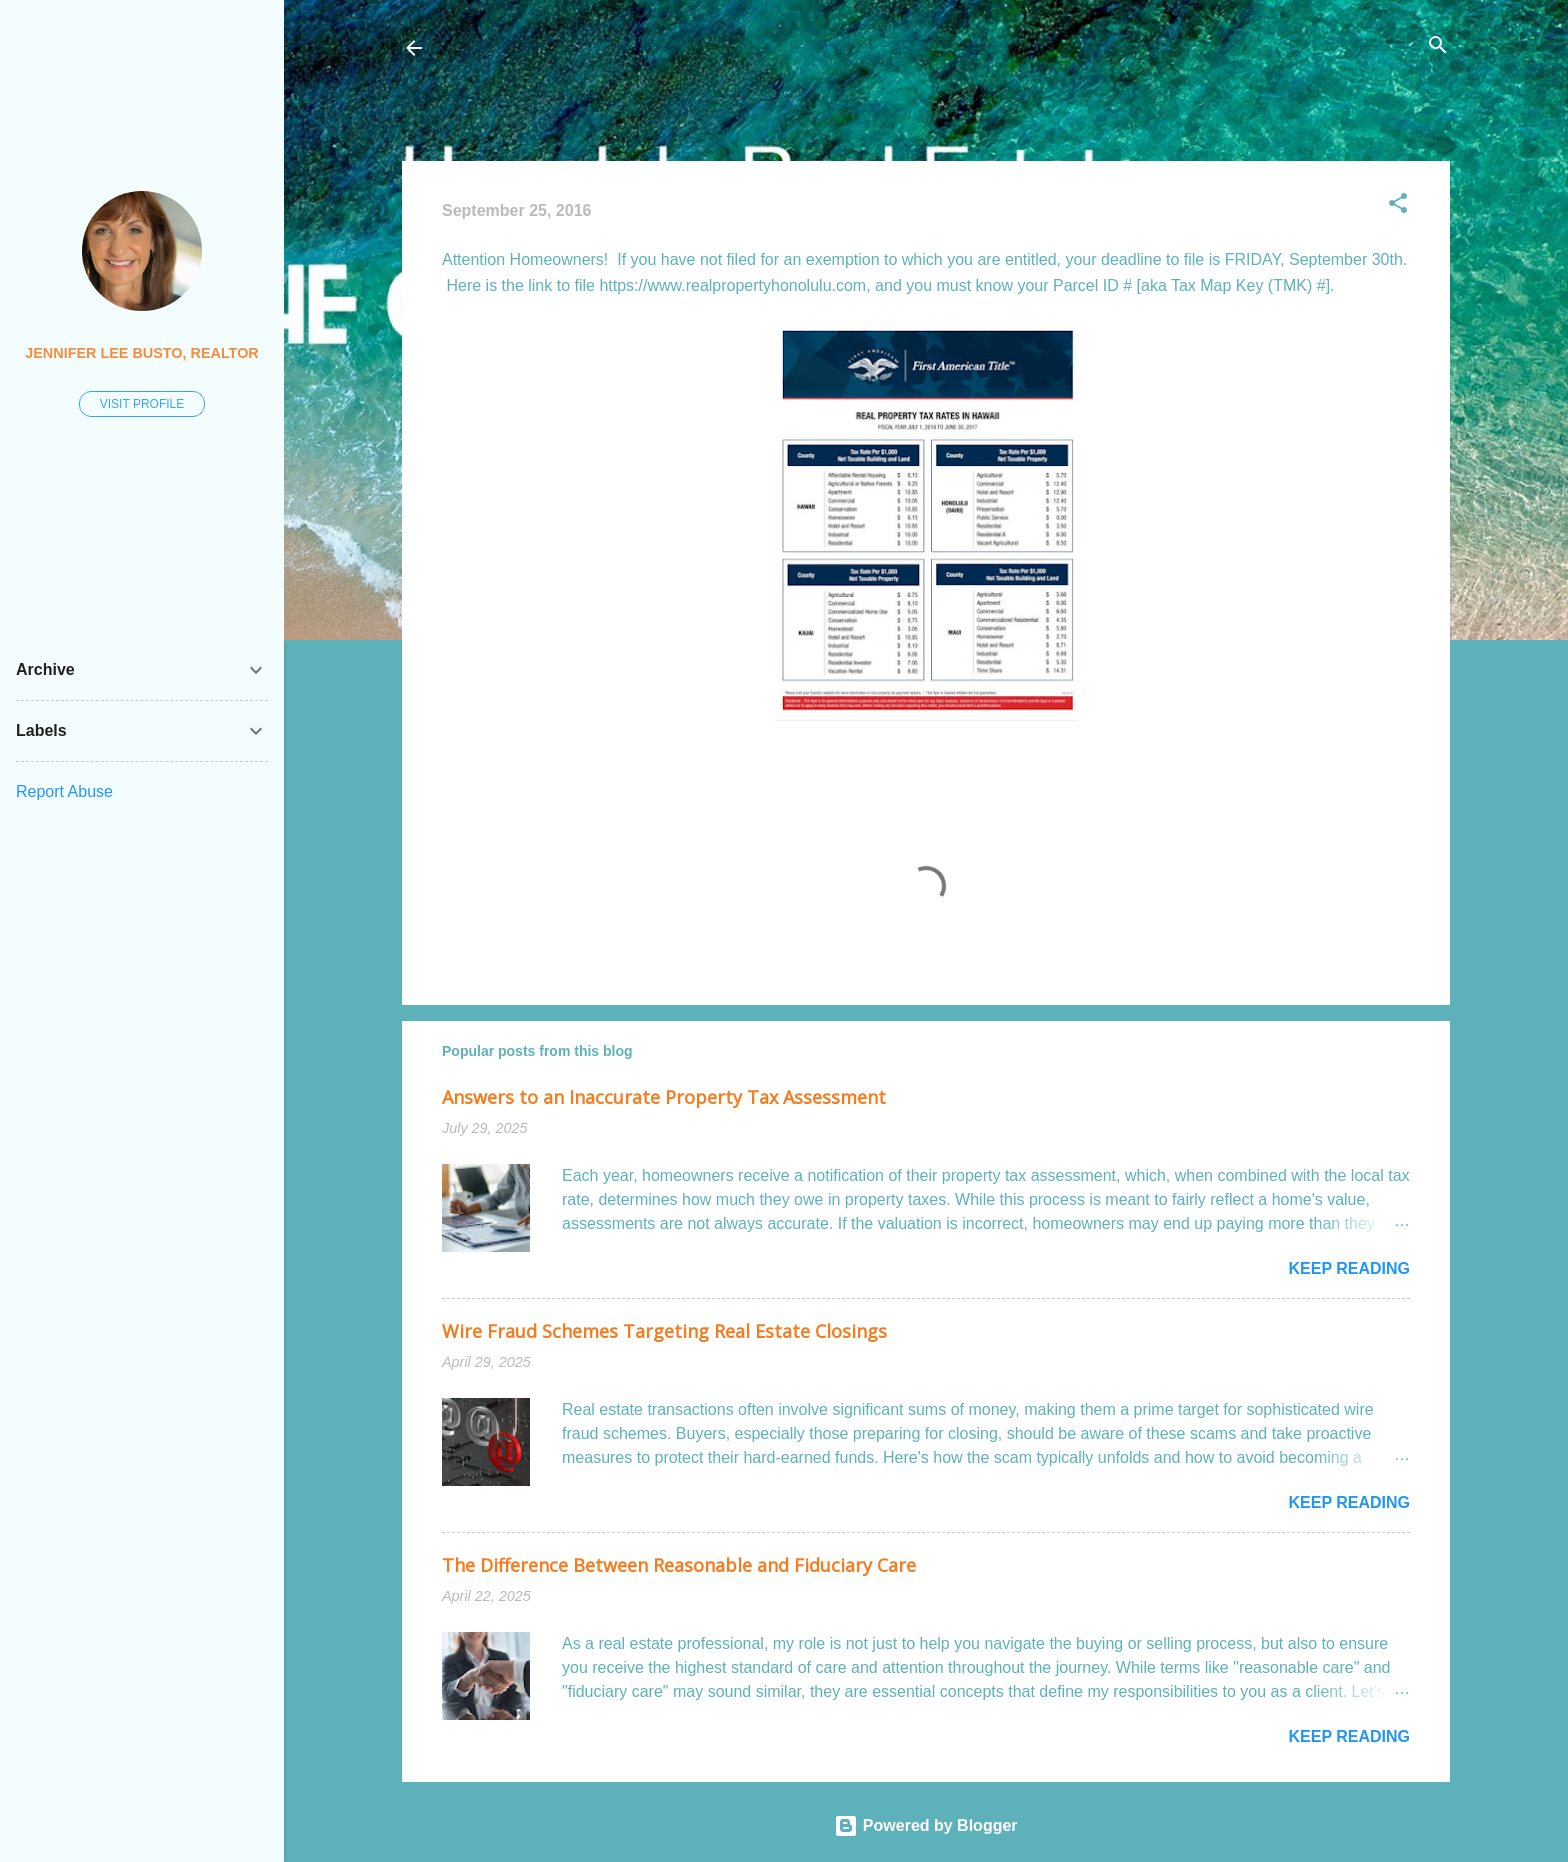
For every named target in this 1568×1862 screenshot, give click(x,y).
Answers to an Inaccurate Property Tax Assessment (664, 1097)
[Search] (1438, 46)
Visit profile (142, 404)
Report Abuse (64, 791)
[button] (1398, 204)
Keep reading (1349, 1268)
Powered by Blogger (925, 1825)
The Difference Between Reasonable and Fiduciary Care (679, 1565)
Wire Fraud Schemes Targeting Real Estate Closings (664, 1331)
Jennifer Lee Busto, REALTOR (141, 353)
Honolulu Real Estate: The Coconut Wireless (636, 47)
